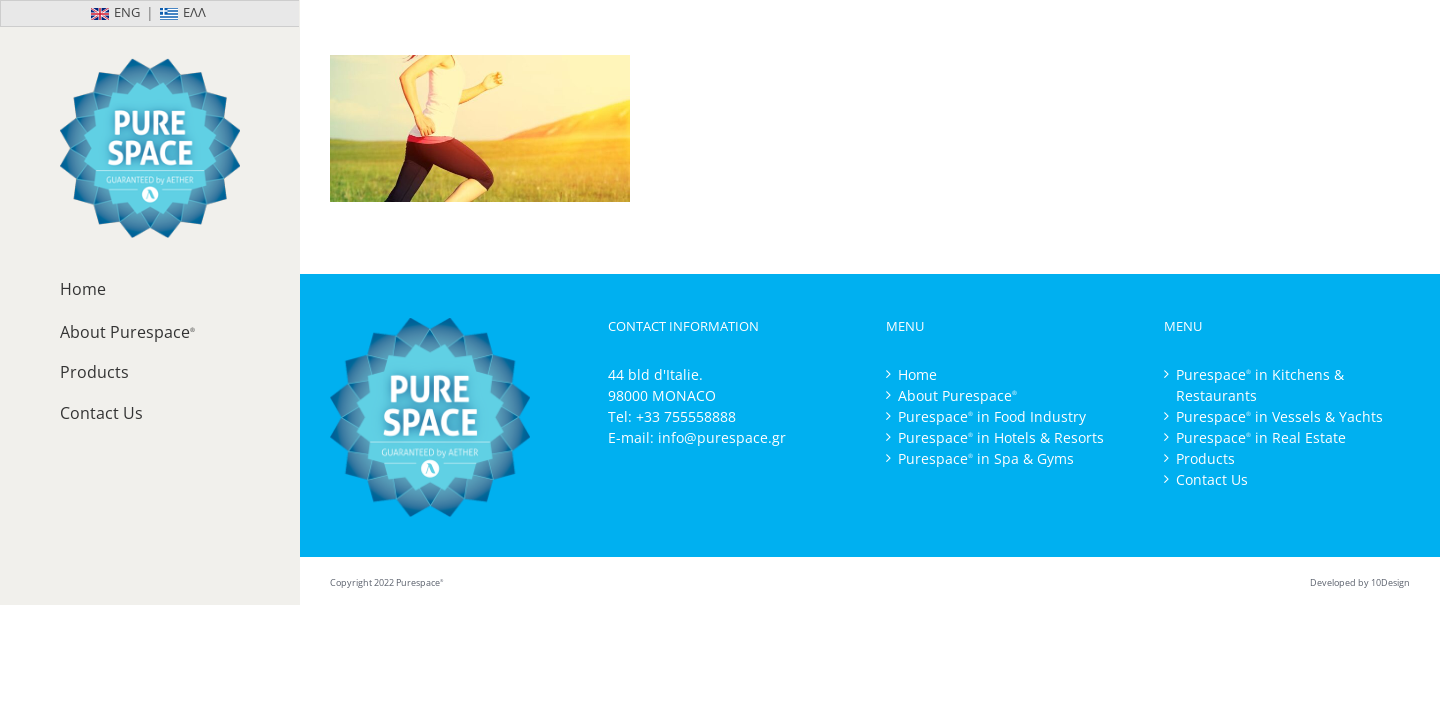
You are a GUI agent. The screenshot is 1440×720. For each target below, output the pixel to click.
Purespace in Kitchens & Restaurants (1260, 385)
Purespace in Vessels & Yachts (1279, 416)
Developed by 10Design (1360, 582)
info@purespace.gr (722, 437)
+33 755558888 (686, 416)
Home (917, 374)
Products (1205, 458)
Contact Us (1212, 479)
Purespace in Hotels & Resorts (1001, 437)
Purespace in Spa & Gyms (986, 458)
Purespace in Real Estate (1261, 437)
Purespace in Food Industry (992, 416)
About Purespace (957, 395)
